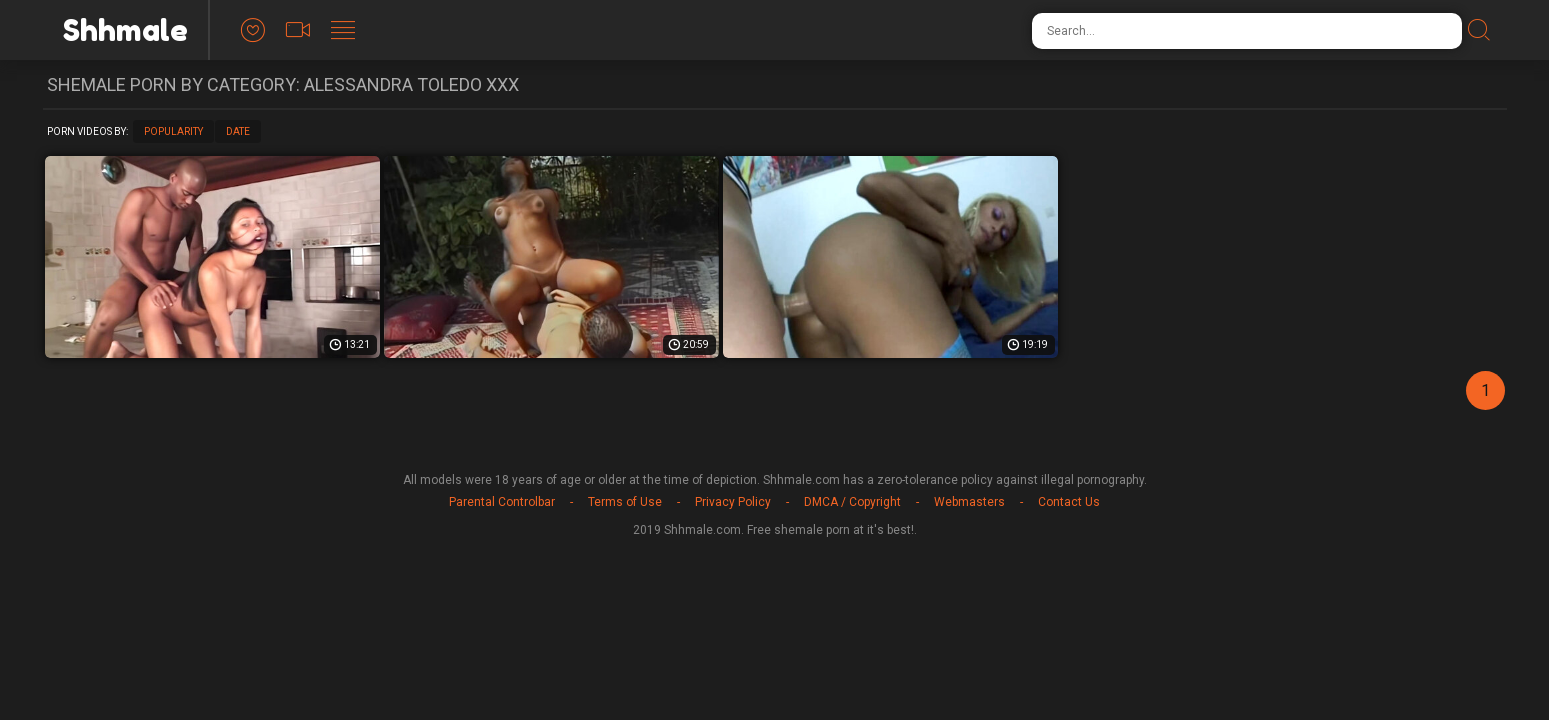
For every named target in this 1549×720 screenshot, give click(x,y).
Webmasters (969, 502)
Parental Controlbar (502, 502)
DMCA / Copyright (852, 502)
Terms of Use (625, 502)
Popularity (173, 131)
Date (238, 131)
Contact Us (1069, 502)
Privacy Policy (733, 502)
